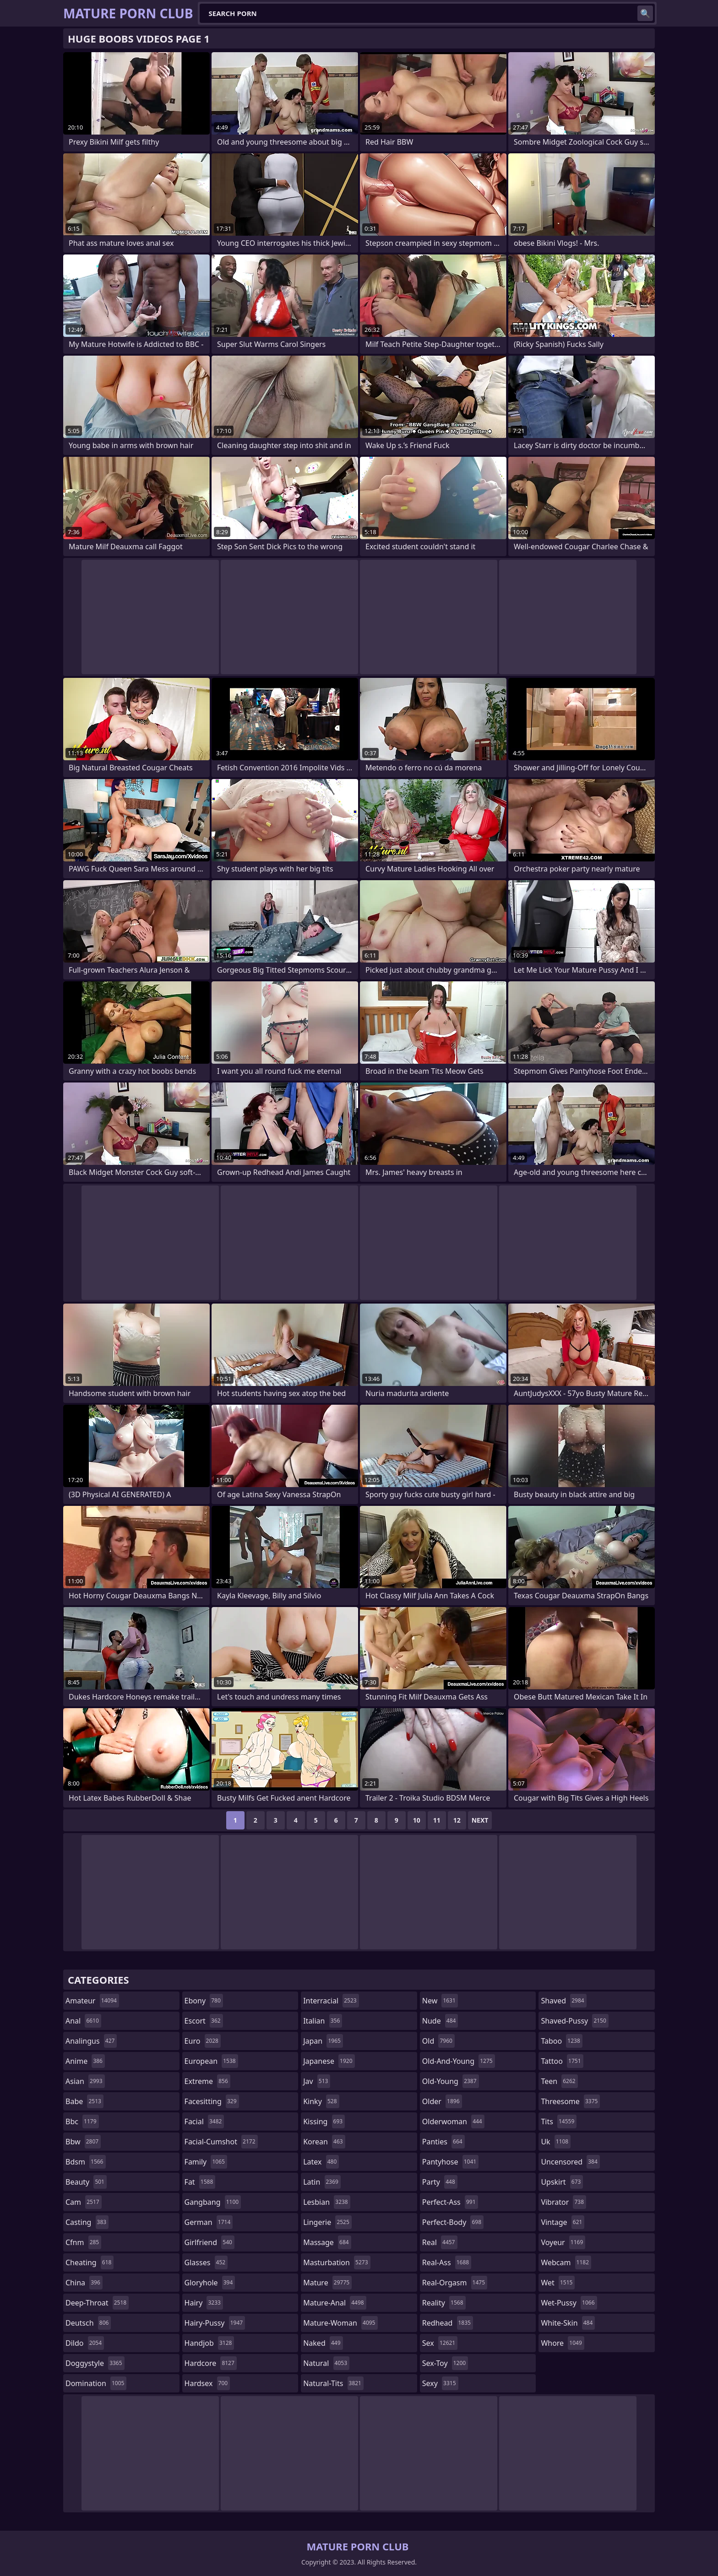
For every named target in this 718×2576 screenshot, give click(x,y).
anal (83, 2021)
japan (323, 2041)
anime (85, 2061)
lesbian (326, 2202)
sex (439, 2343)
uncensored (570, 2162)
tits (559, 2121)
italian (322, 2021)
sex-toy (445, 2363)
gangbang (213, 2202)
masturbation (336, 2262)
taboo (561, 2041)
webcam (566, 2262)
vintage (562, 2222)
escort (204, 2021)
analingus (91, 2041)
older (442, 2101)
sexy (440, 2383)
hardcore (211, 2363)
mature (327, 2282)
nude (440, 2021)
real (439, 2242)
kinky (321, 2101)
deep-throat (97, 2303)
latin (322, 2182)
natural (326, 2363)
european (211, 2061)
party (439, 2182)
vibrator (563, 2202)
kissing (324, 2121)
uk (556, 2141)
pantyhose (450, 2162)
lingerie (327, 2222)
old (438, 2041)
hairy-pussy (215, 2323)
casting (87, 2222)
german (209, 2222)
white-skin (568, 2323)
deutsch (88, 2323)
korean (324, 2141)
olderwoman (453, 2121)
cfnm (83, 2242)
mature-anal (334, 2303)
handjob (209, 2343)
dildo (84, 2343)
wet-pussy (569, 2303)
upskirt (562, 2182)
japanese (328, 2061)
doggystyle (95, 2363)
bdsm (85, 2162)
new (440, 2001)
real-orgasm (454, 2282)
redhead (447, 2323)
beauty (86, 2182)
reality (444, 2303)
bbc (82, 2121)
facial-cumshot (221, 2141)
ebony (204, 2001)
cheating (89, 2262)
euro (203, 2041)
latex (321, 2162)
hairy (204, 2303)
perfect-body (453, 2222)
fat (200, 2182)
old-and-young (458, 2061)
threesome (570, 2101)
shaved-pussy (574, 2021)
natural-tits (333, 2383)
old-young (450, 2081)
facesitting (212, 2101)
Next (480, 1820)
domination (95, 2383)
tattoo (562, 2061)
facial (204, 2121)
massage (327, 2242)
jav (316, 2081)
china (84, 2282)
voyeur (563, 2242)
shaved (563, 2001)
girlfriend (209, 2242)
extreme (207, 2081)
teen (559, 2081)
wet (558, 2282)
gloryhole (210, 2282)
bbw (83, 2141)
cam (83, 2202)
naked (323, 2343)
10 (416, 1820)
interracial (331, 2001)
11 (437, 1820)
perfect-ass (450, 2202)
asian (85, 2081)
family (206, 2162)
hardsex (207, 2383)
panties (443, 2141)
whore (562, 2343)
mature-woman (340, 2323)
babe (84, 2101)
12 (457, 1820)
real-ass (446, 2262)
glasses (206, 2262)
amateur (92, 2001)
